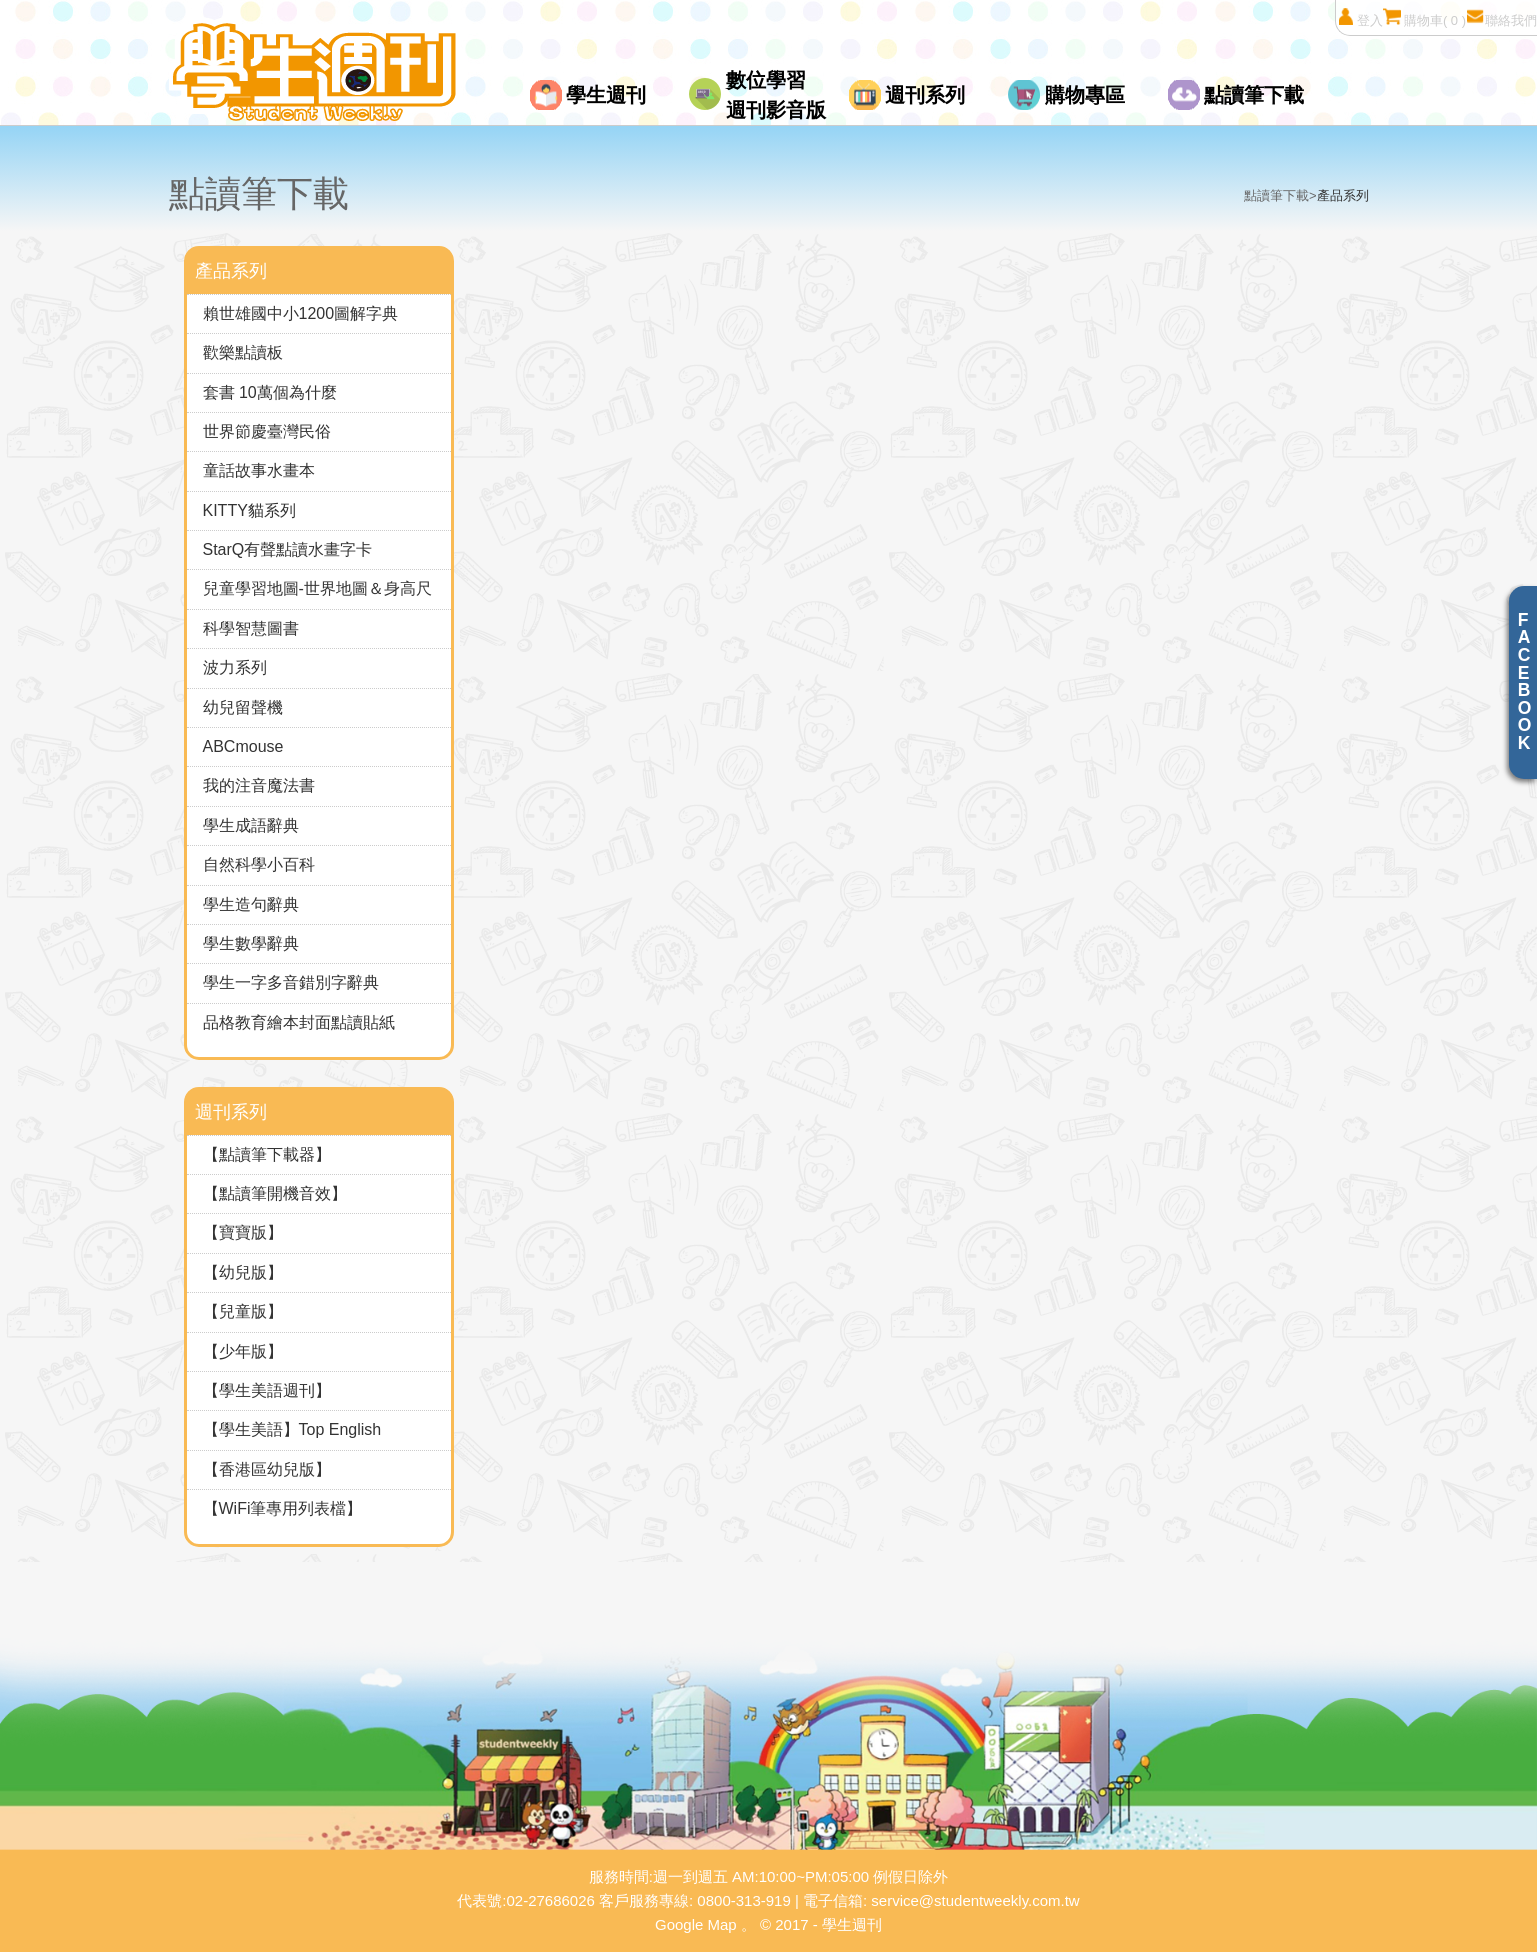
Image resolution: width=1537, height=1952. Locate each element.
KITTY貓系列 (249, 510)
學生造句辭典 (251, 904)
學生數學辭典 (251, 943)
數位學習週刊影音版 (776, 95)
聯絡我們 (1501, 17)
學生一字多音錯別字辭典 (291, 982)
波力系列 (235, 667)
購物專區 (1085, 95)
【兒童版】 (243, 1311)
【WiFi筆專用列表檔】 (283, 1508)
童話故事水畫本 (259, 470)
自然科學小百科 (259, 864)
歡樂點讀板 (243, 352)
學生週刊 (606, 95)
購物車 (1424, 17)
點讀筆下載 (1254, 95)
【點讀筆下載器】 (267, 1154)
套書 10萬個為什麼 (270, 392)
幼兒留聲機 (243, 707)
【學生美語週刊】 (267, 1390)
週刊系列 (925, 95)
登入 (1359, 17)
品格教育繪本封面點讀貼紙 (299, 1022)
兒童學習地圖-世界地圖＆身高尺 (317, 588)
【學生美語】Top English (292, 1429)
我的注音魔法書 (259, 785)
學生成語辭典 (251, 825)
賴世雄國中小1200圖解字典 (301, 313)
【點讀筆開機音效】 (275, 1193)
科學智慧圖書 (251, 628)
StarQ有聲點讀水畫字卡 (288, 549)
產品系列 (1343, 195)
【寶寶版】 (243, 1232)
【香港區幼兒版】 (267, 1469)
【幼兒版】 (243, 1272)
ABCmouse (243, 746)
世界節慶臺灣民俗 (267, 431)
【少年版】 (243, 1351)
